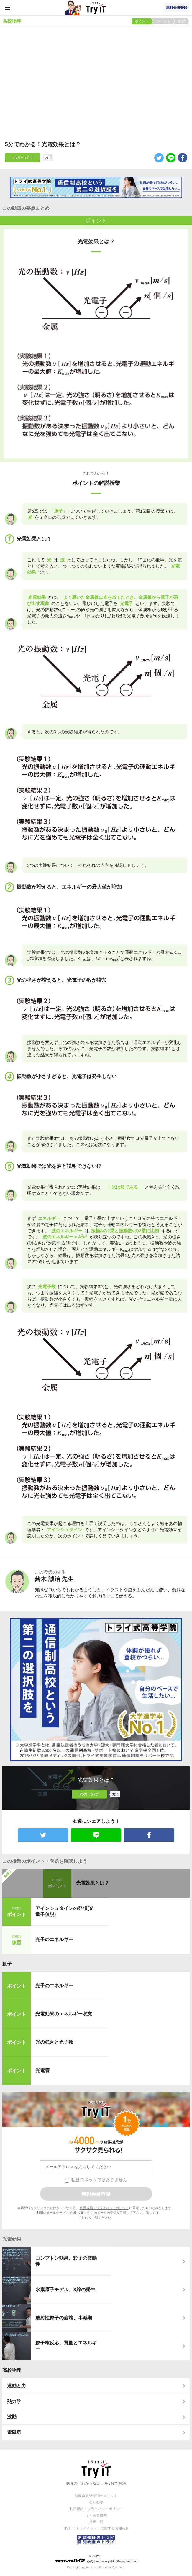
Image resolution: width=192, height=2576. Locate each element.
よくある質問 (96, 2515)
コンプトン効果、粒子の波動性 (66, 2261)
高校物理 (11, 2370)
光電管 (42, 2070)
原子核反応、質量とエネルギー (66, 2346)
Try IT (96, 8)
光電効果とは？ (92, 1882)
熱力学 (14, 2401)
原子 (7, 1963)
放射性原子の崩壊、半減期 (63, 2317)
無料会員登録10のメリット (96, 2496)
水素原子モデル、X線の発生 (65, 2289)
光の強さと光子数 (54, 2042)
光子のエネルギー (54, 1939)
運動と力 (16, 2385)
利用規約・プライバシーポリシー (104, 2208)
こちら (83, 2217)
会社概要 (96, 2502)
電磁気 (14, 2432)
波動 (12, 2416)
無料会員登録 (176, 8)
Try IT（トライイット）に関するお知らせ (96, 2528)
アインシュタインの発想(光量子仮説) (64, 1911)
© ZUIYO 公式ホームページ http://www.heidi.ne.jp (97, 2559)
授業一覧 (96, 2522)
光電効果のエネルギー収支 (63, 2013)
